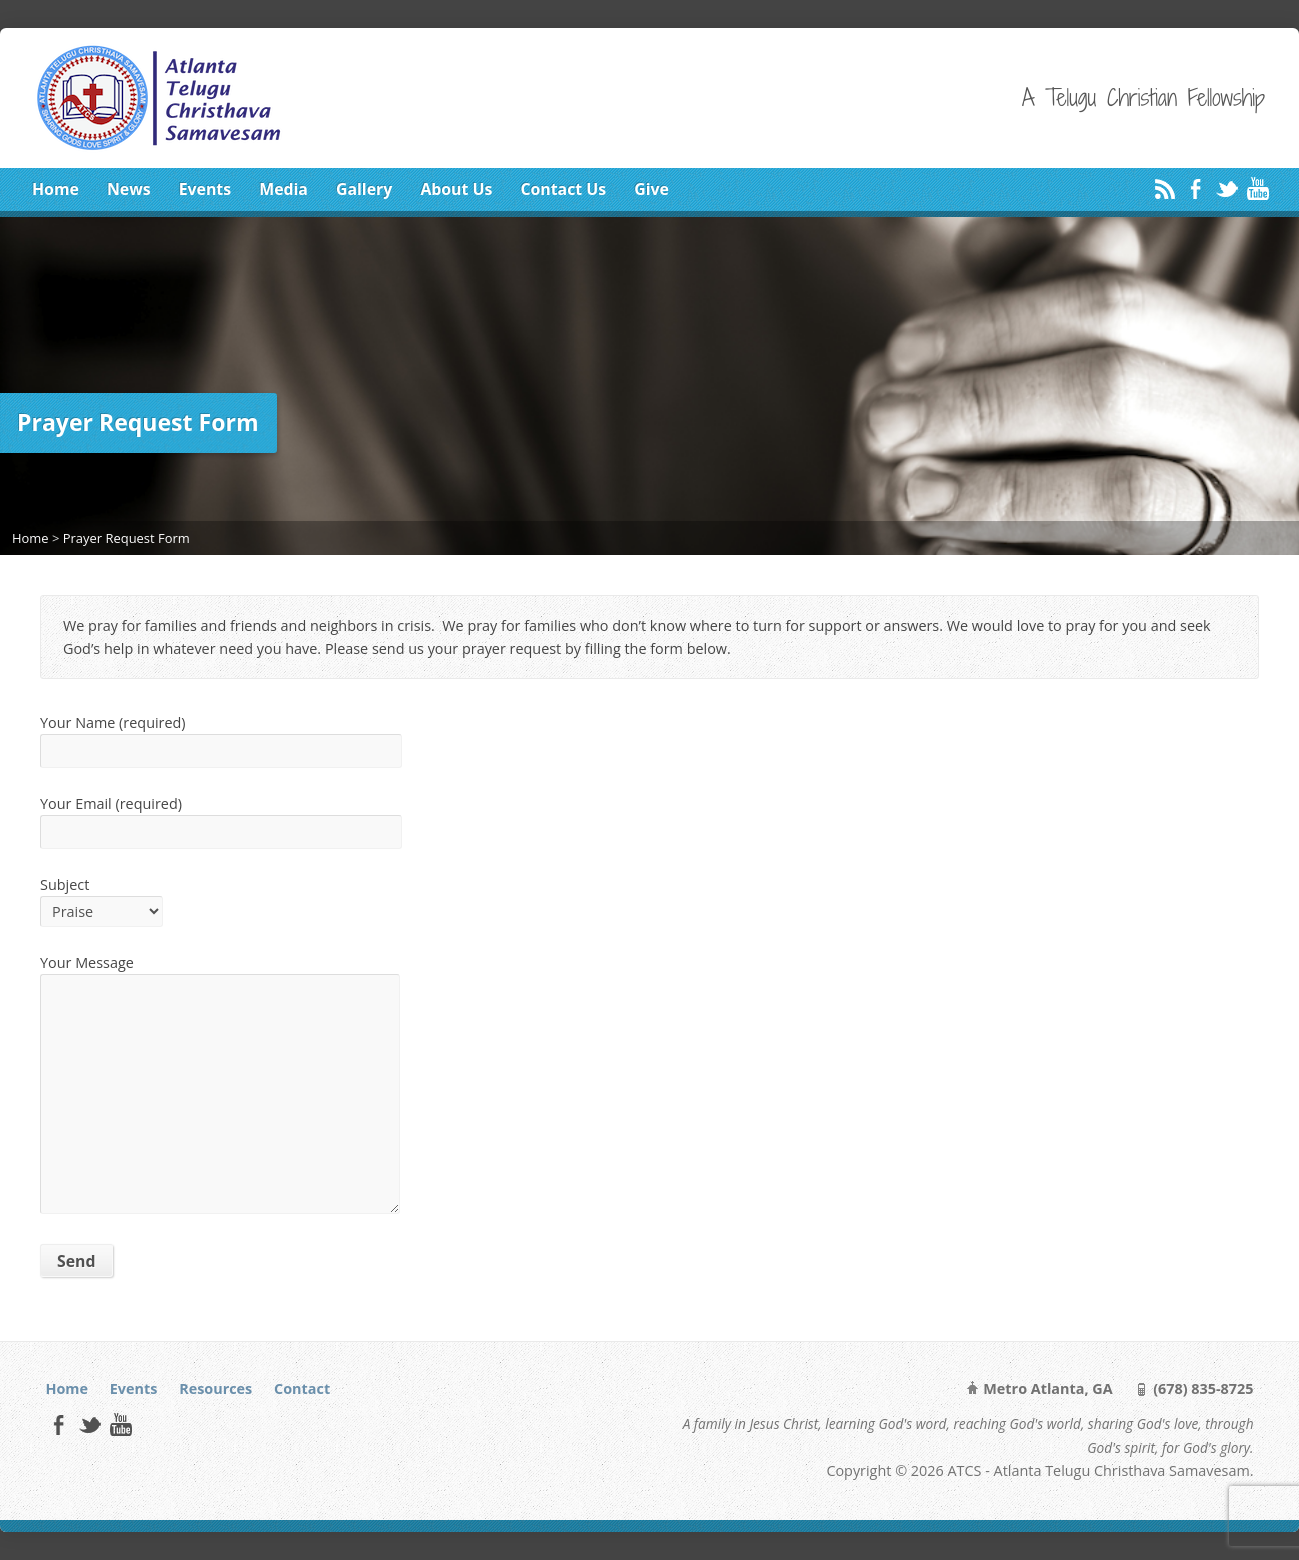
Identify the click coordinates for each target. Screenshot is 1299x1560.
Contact (302, 1388)
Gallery (364, 189)
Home (55, 189)
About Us (456, 189)
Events (205, 189)
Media (283, 189)
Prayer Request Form (126, 538)
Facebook (1195, 188)
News (129, 189)
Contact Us (563, 189)
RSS (1164, 188)
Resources (215, 1388)
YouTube (1257, 188)
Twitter (1226, 188)
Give (651, 189)
